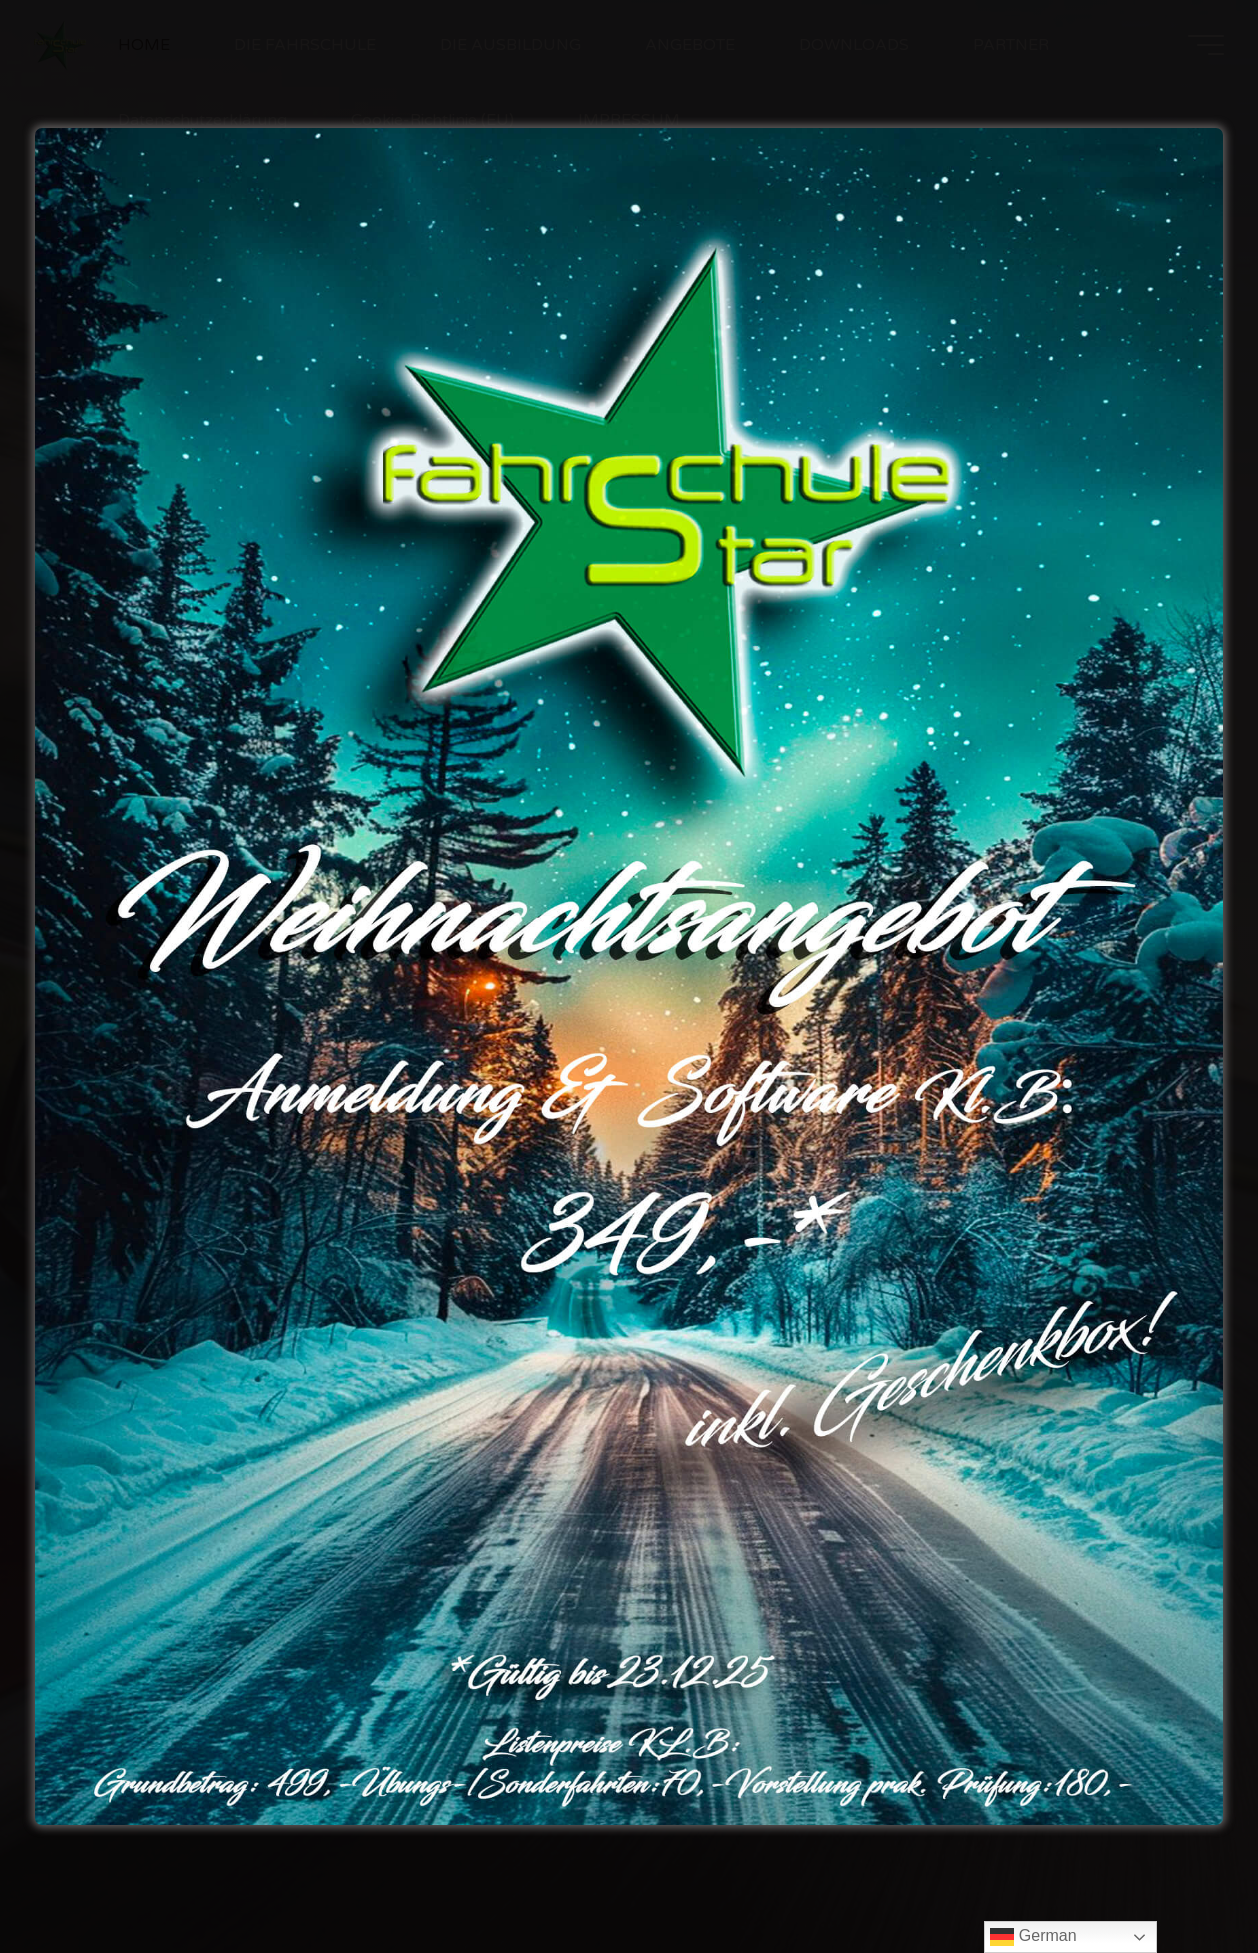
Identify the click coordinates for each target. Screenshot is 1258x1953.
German (1033, 1937)
